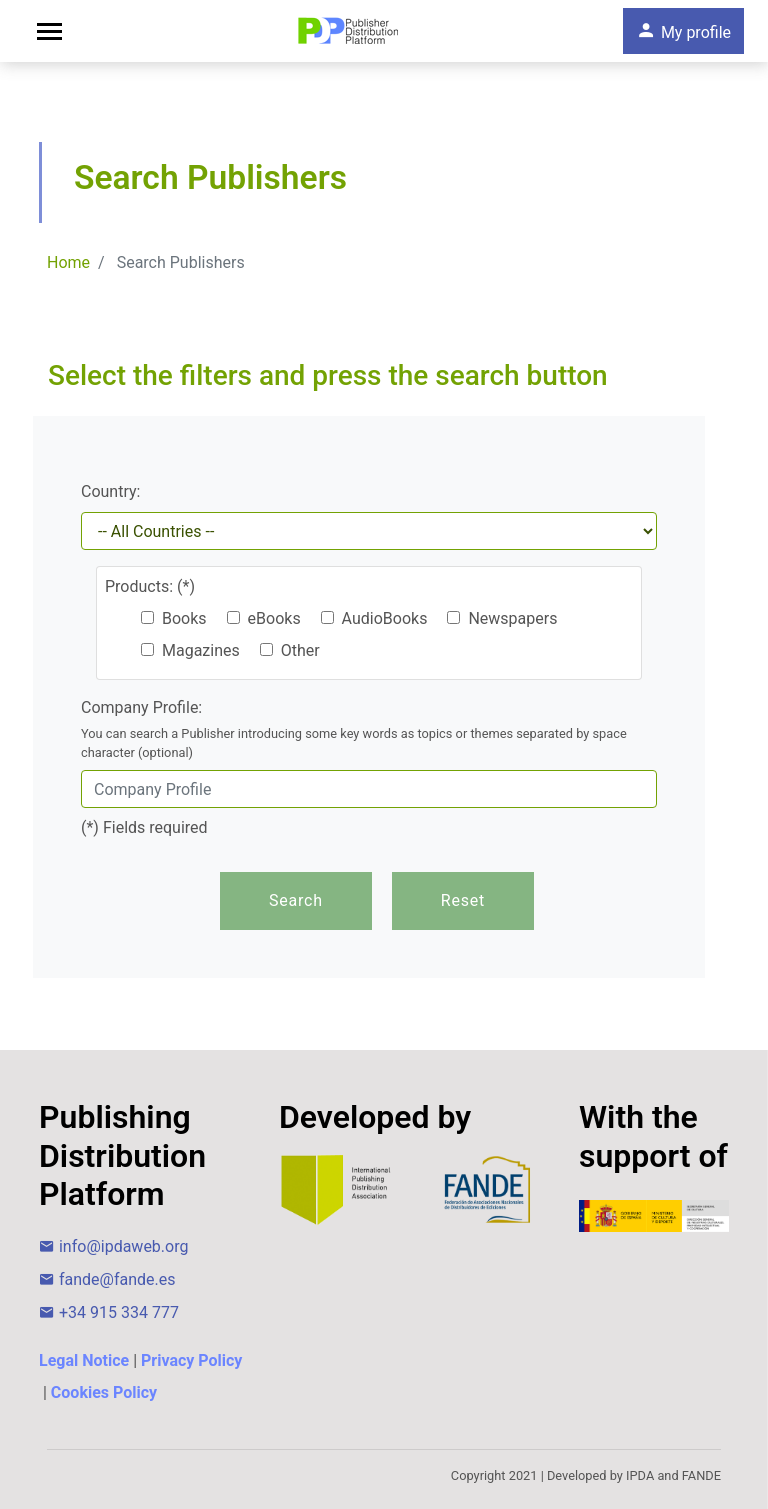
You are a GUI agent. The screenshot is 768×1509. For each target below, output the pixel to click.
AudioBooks (374, 618)
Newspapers (502, 618)
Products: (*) (150, 586)
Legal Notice (84, 1360)
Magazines (190, 650)
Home (68, 262)
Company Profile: (369, 730)
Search (296, 900)
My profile (683, 31)
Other (290, 650)
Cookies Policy (104, 1392)
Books (174, 618)
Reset (463, 900)
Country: (110, 491)
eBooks (264, 618)
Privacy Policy (191, 1360)
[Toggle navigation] (49, 31)
